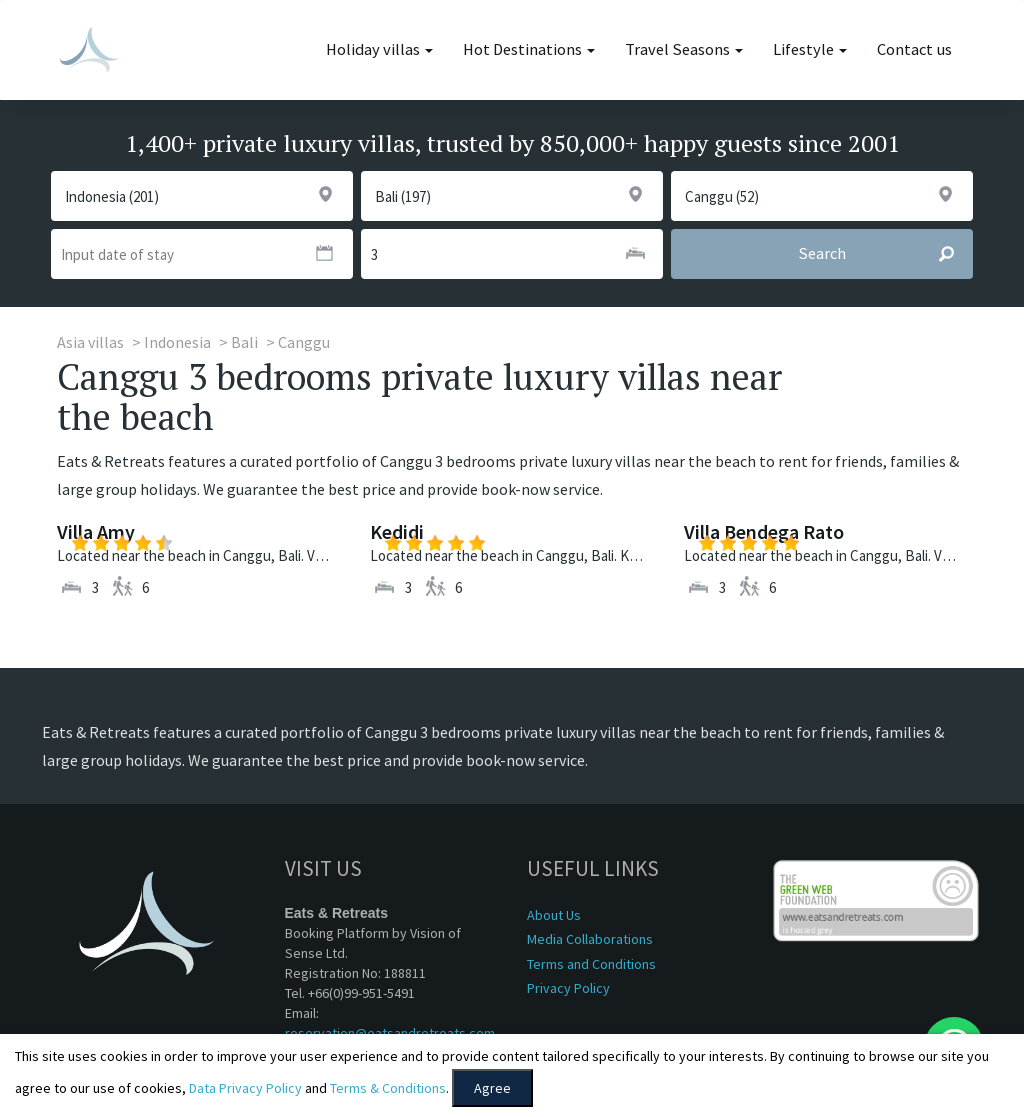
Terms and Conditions (591, 964)
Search (885, 254)
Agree (492, 1088)
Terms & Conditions (388, 1088)
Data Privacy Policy (245, 1088)
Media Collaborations (590, 939)
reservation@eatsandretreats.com (390, 1033)
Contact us (914, 49)
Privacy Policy (568, 988)
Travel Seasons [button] (684, 49)
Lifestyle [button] (810, 49)
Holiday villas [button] (379, 49)
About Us (554, 915)
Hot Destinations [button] (529, 49)
